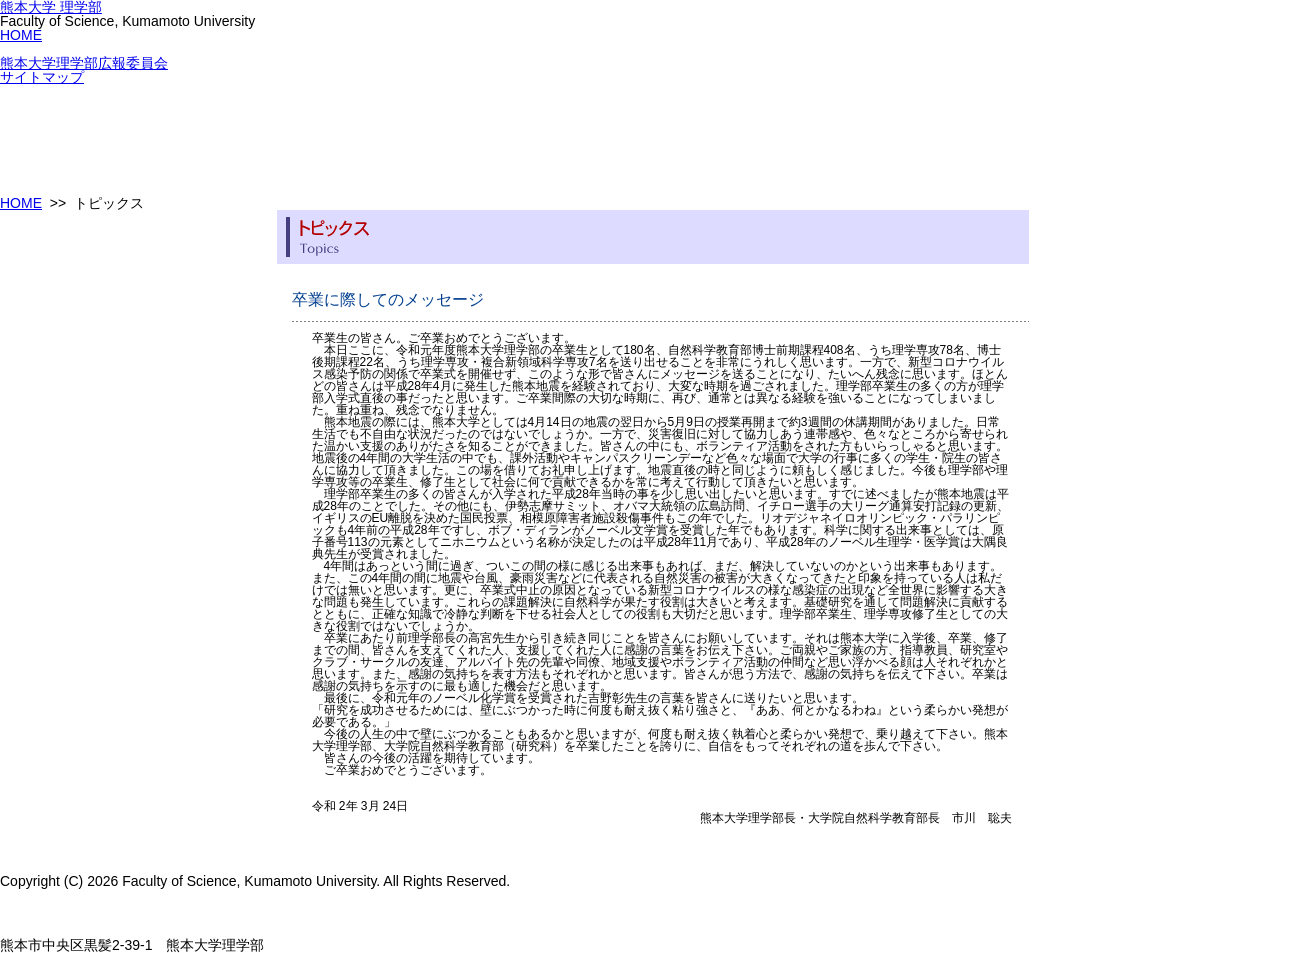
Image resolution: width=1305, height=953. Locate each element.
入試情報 (28, 133)
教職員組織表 (42, 147)
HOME (21, 35)
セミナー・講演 (49, 161)
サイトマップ (42, 77)
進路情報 (28, 175)
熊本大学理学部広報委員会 (84, 63)
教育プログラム (49, 119)
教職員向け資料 (49, 189)
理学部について (49, 91)
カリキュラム (42, 105)
